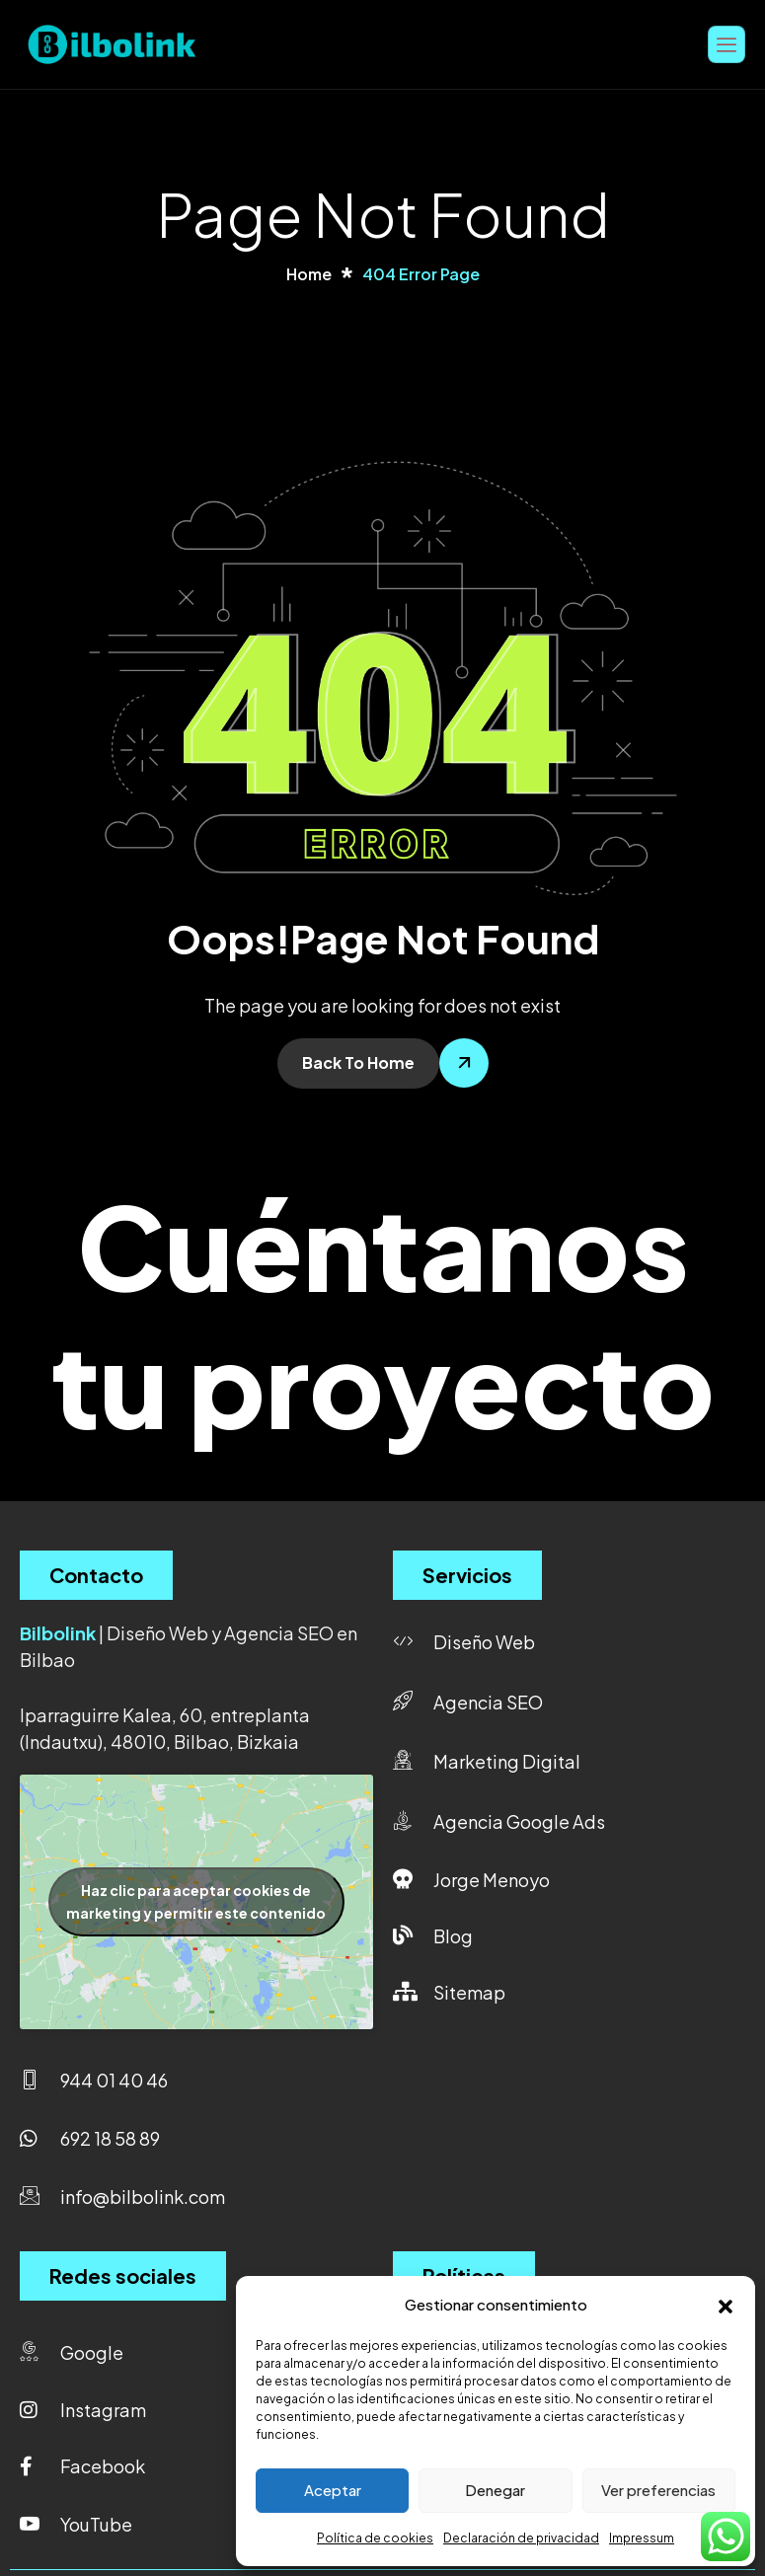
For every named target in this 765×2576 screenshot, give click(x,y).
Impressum (641, 2538)
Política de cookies (375, 2538)
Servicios (467, 1574)
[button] (725, 2303)
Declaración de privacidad (521, 2538)
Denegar (495, 2489)
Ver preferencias (658, 2489)
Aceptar (332, 2489)
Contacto (96, 1574)
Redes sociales (122, 2275)
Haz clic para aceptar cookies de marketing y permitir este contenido (196, 1901)
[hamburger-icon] (726, 44)
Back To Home (358, 1062)
